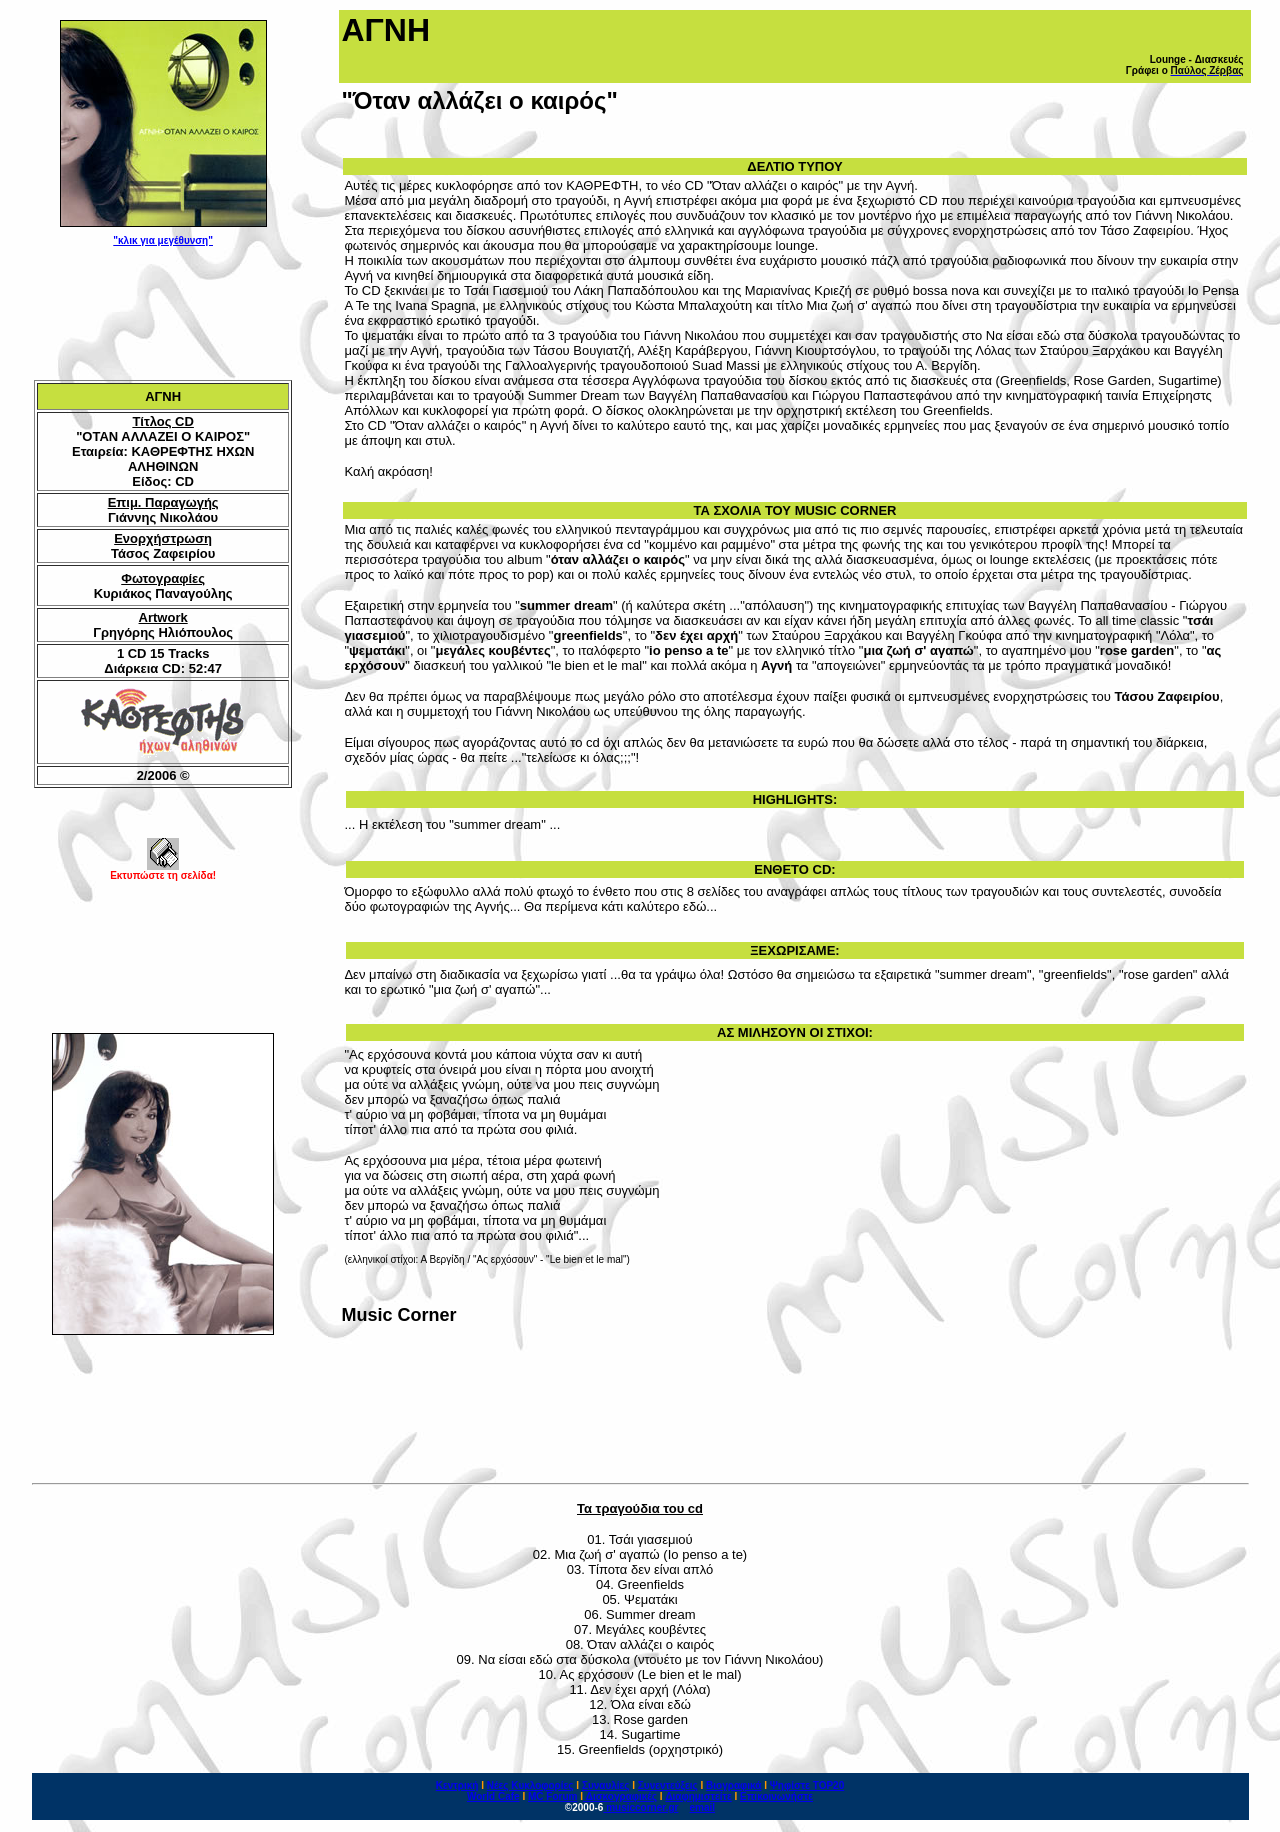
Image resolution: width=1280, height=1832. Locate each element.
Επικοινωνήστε (776, 1796)
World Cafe (493, 1796)
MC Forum (552, 1796)
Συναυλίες (606, 1785)
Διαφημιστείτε (698, 1796)
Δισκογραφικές (621, 1796)
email (703, 1807)
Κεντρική (457, 1785)
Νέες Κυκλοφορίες (530, 1785)
